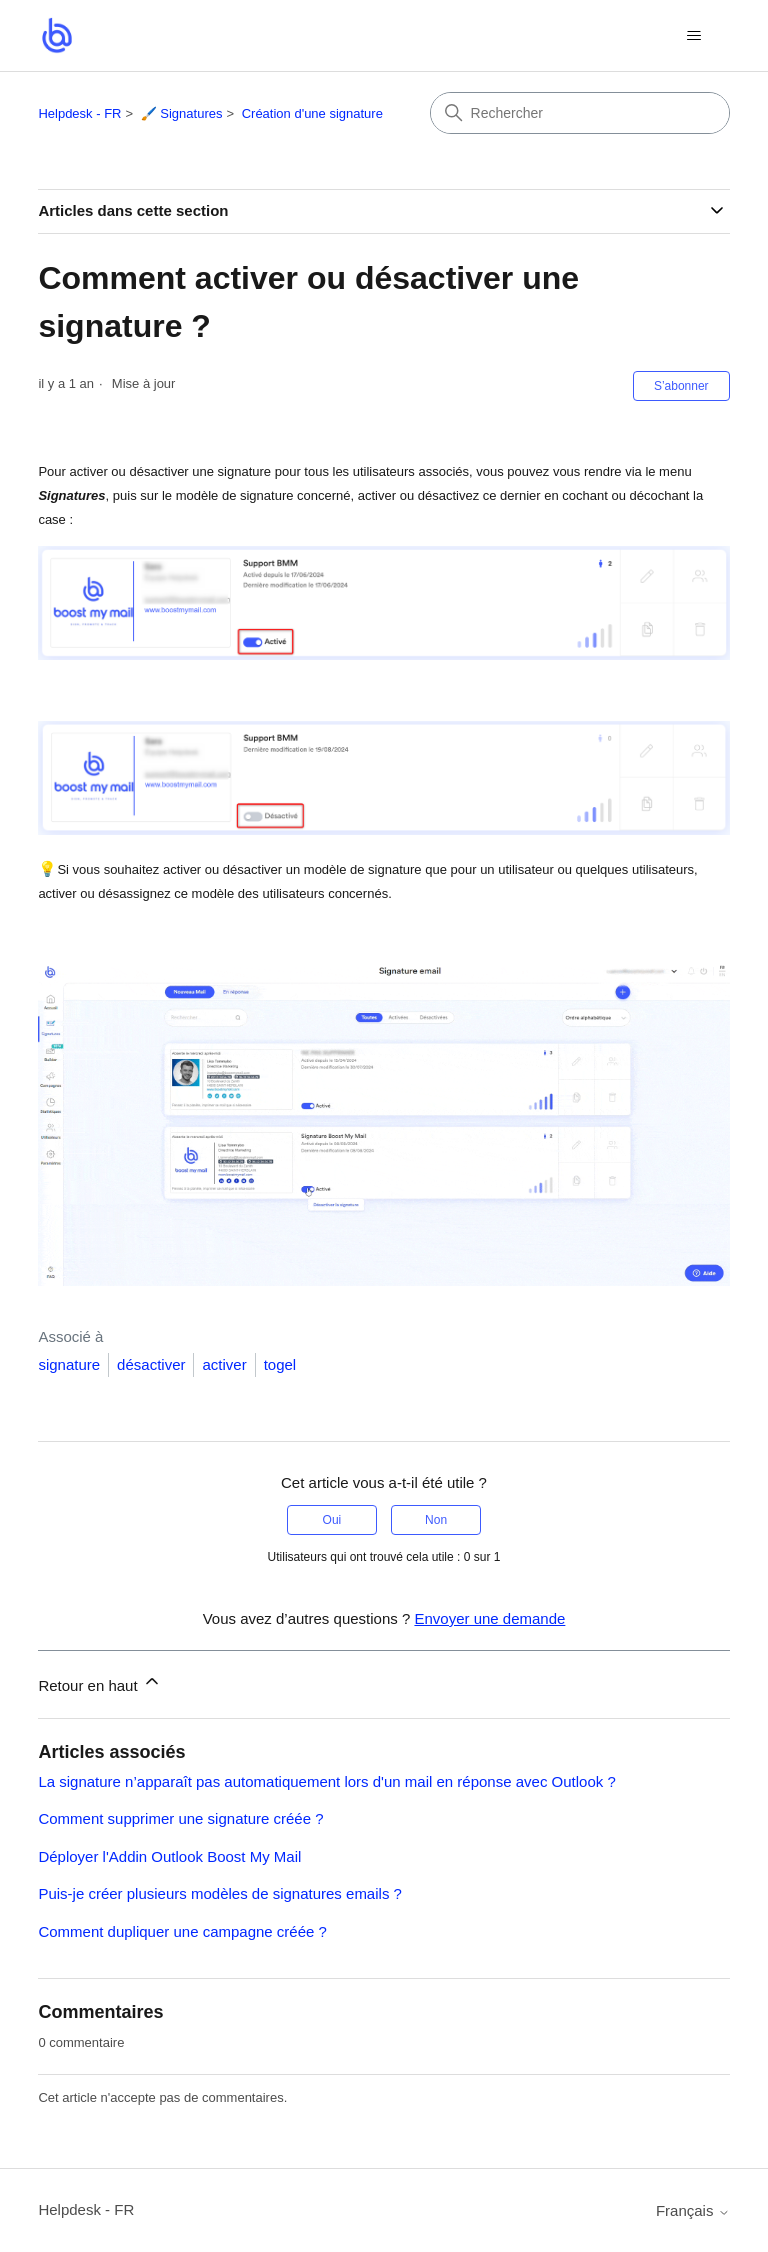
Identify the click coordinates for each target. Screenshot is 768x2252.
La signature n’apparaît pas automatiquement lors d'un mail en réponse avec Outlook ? (326, 1781)
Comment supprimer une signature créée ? (180, 1818)
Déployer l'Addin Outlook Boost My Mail (169, 1856)
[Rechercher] (580, 113)
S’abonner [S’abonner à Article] (681, 386)
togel (280, 1364)
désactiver (151, 1364)
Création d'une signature (312, 113)
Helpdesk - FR (79, 113)
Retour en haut (99, 1682)
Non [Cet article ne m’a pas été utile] (436, 1520)
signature (69, 1364)
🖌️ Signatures (182, 113)
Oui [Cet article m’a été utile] (332, 1520)
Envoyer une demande (489, 1618)
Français (693, 2210)
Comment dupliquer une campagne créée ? (182, 1931)
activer (224, 1364)
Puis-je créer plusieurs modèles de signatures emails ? (220, 1893)
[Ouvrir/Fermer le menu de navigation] (694, 36)
